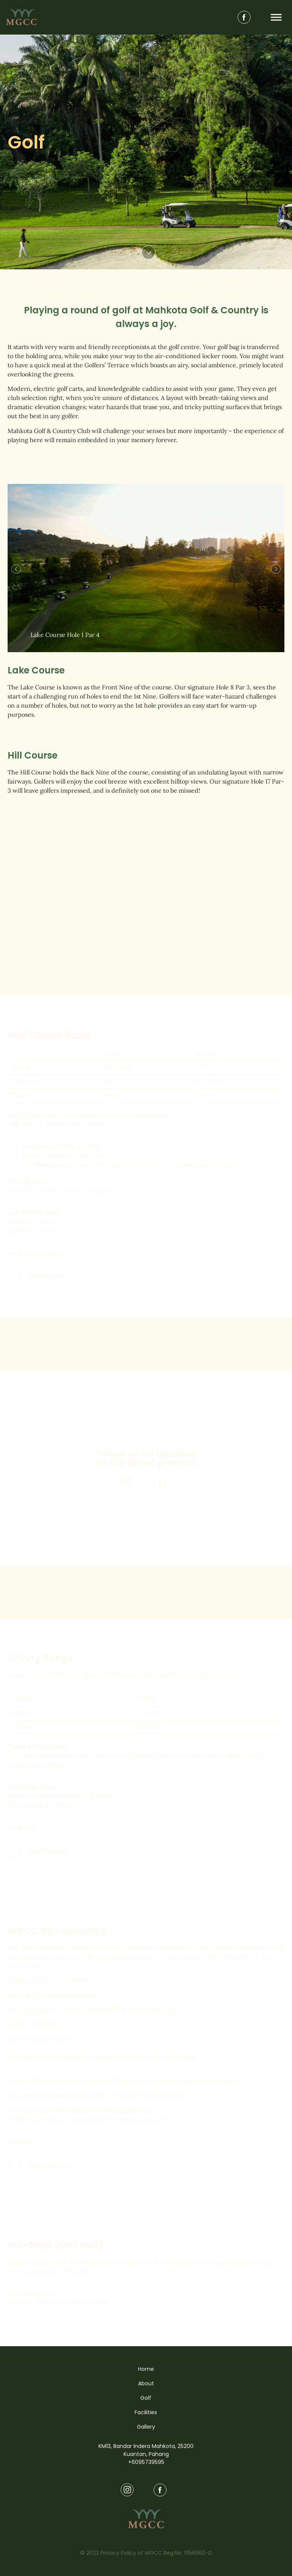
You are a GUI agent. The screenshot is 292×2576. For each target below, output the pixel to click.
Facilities (146, 2412)
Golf (145, 2398)
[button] (16, 569)
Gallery (146, 2427)
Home (146, 2369)
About (146, 2383)
